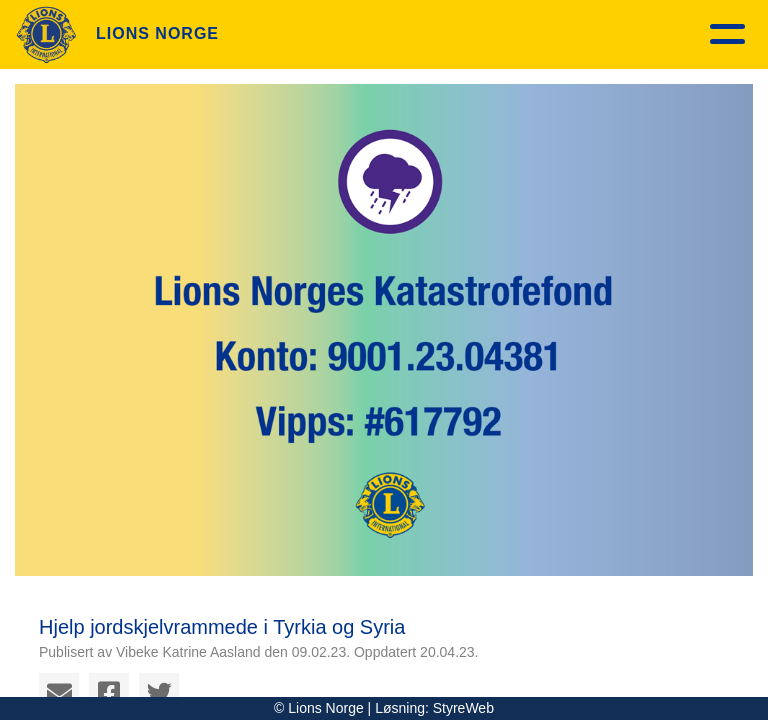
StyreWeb (463, 708)
